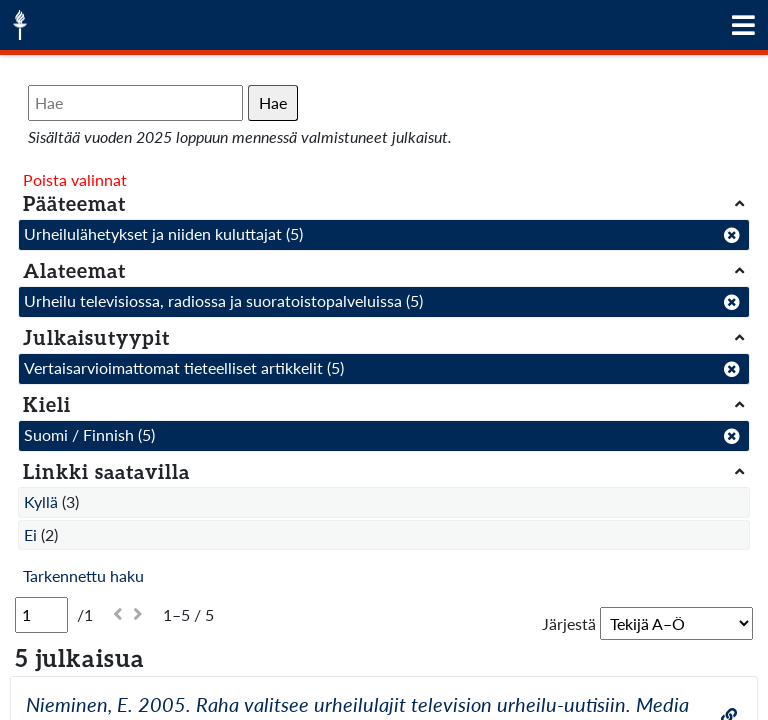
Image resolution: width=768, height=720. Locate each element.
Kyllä (41, 501)
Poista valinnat (75, 179)
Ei (30, 534)
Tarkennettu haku (83, 575)
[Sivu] (41, 615)
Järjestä (569, 623)
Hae (273, 102)
